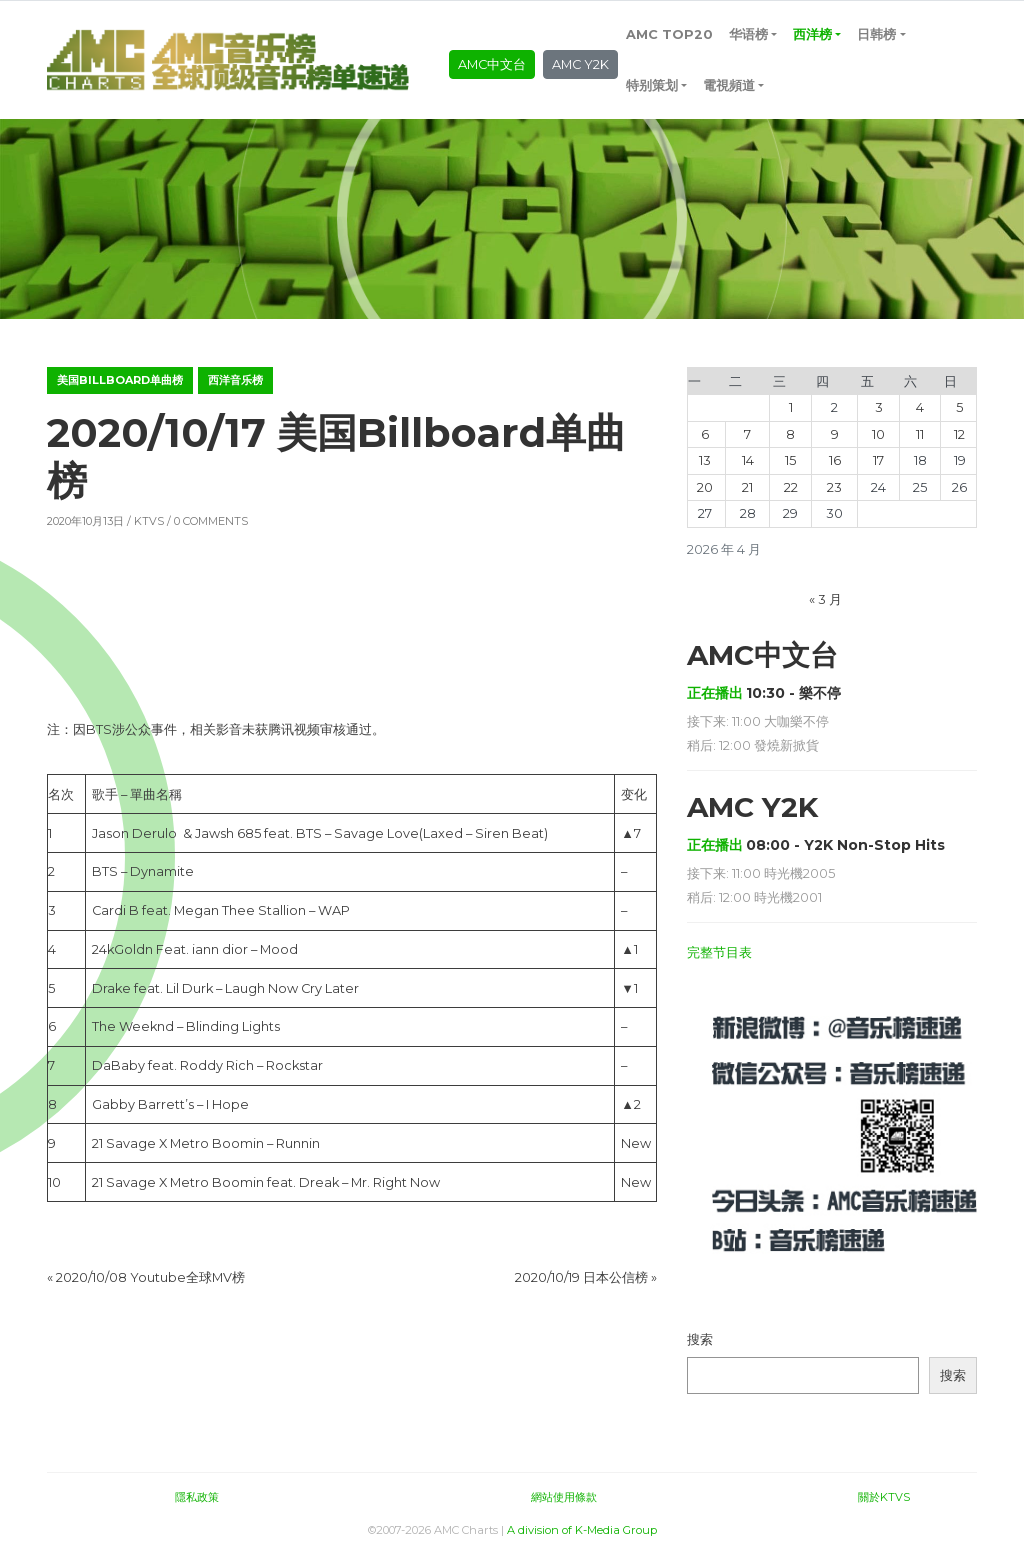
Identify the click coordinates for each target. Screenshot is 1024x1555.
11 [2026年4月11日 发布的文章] (920, 434)
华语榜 (748, 34)
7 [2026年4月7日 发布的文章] (747, 434)
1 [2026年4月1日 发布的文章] (791, 407)
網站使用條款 (564, 1497)
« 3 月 (825, 599)
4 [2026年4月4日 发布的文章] (920, 407)
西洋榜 (812, 34)
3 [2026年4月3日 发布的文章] (879, 407)
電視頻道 (729, 85)
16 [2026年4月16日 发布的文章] (835, 460)
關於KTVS (884, 1497)
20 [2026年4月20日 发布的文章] (705, 487)
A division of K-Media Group (582, 1530)
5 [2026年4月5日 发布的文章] (959, 407)
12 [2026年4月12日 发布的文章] (959, 434)
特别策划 (652, 85)
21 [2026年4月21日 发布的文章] (747, 487)
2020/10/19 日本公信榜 (581, 1277)
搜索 (700, 1339)
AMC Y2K (580, 64)
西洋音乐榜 (235, 380)
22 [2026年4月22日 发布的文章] (791, 487)
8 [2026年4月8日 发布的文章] (790, 434)
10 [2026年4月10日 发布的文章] (878, 434)
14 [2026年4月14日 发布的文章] (748, 460)
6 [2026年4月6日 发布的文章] (705, 434)
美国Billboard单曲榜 (120, 380)
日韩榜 (876, 34)
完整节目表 (719, 952)
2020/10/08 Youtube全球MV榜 (150, 1277)
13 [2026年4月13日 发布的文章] (705, 460)
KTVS (149, 521)
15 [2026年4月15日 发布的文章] (790, 460)
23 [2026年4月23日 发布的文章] (834, 487)
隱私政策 (197, 1497)
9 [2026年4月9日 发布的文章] (835, 434)
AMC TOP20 (669, 34)
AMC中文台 (492, 64)
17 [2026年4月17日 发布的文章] (878, 460)
